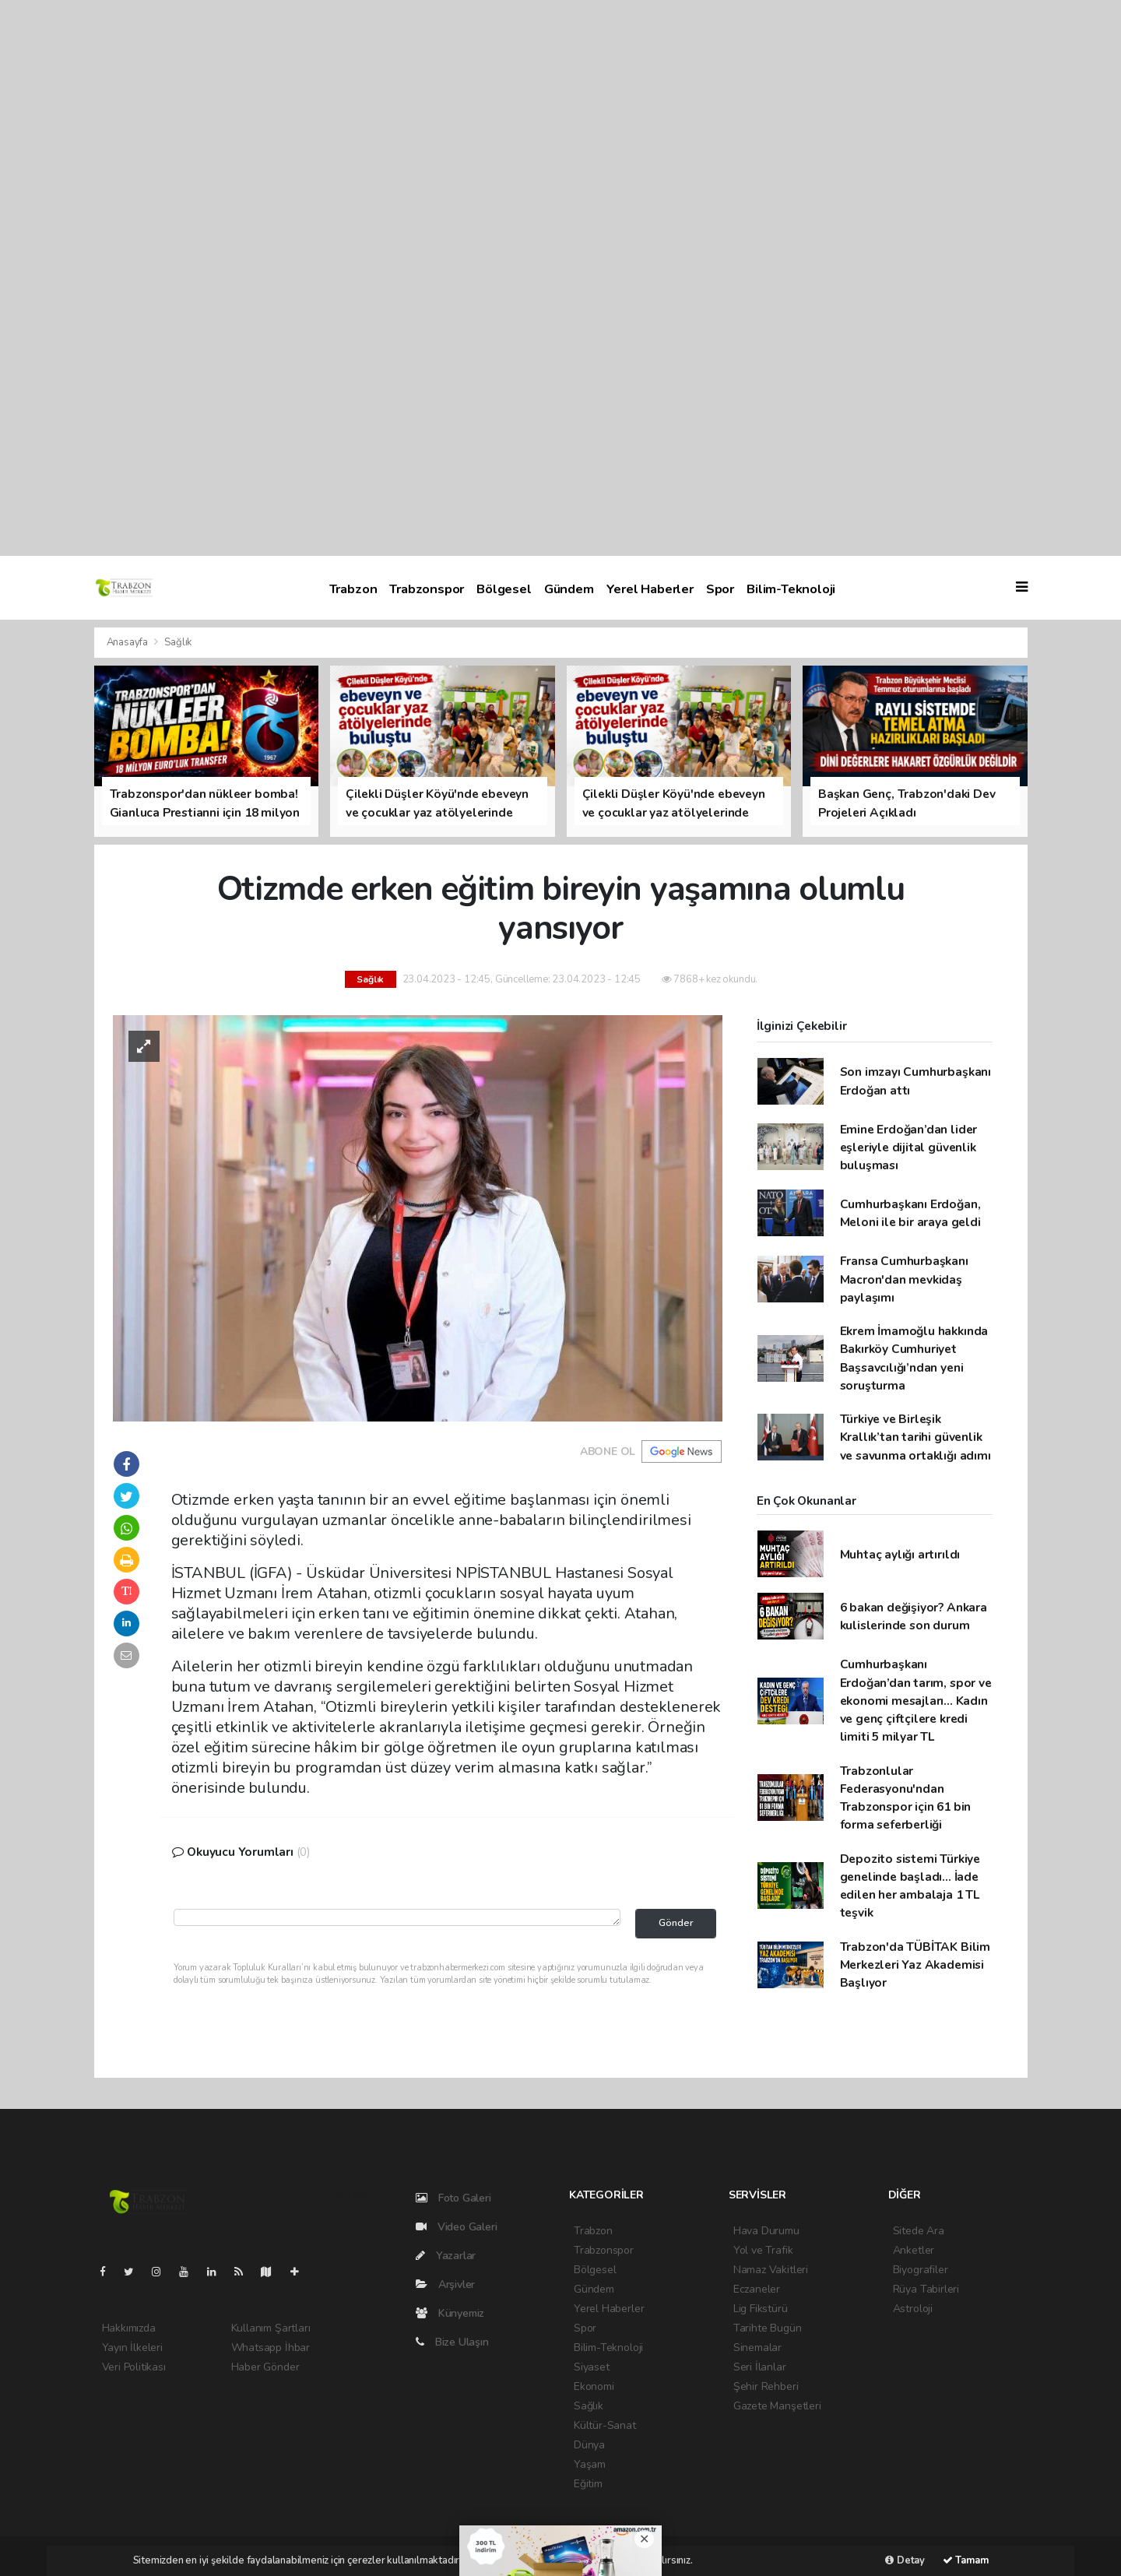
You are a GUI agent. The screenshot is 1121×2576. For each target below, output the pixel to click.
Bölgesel (503, 589)
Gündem (569, 589)
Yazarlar (446, 2255)
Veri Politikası (134, 2367)
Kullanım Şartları (271, 2328)
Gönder (676, 1922)
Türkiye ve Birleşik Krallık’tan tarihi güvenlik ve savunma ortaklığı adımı (915, 1437)
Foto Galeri (453, 2198)
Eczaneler (756, 2289)
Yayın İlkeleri (132, 2347)
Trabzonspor (426, 589)
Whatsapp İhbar (270, 2347)
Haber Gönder (265, 2367)
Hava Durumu (766, 2230)
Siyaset (592, 2367)
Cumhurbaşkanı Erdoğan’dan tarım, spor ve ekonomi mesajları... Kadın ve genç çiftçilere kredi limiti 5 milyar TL (916, 1700)
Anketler (913, 2250)
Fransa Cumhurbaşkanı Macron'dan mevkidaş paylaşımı (904, 1279)
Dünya (589, 2444)
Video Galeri (456, 2226)
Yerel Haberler (650, 589)
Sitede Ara (918, 2230)
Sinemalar (757, 2347)
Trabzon (353, 589)
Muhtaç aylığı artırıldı (900, 1554)
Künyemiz (450, 2313)
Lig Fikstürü (760, 2308)
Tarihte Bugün (767, 2328)
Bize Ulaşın (452, 2342)
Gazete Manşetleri (777, 2406)
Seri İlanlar (759, 2367)
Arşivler (445, 2284)
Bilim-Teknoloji (791, 589)
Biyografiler (920, 2269)
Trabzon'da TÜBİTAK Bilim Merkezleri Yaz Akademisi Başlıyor (915, 1964)
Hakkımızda (129, 2328)
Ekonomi (594, 2386)
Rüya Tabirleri (926, 2289)
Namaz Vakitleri (770, 2269)
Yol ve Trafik (763, 2250)
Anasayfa (128, 642)
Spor (720, 589)
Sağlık (178, 642)
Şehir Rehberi (766, 2386)
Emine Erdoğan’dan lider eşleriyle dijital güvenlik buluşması (909, 1147)
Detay (905, 2560)
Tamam (966, 2560)
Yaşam (590, 2464)
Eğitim (588, 2483)
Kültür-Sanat (605, 2425)
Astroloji (913, 2308)
